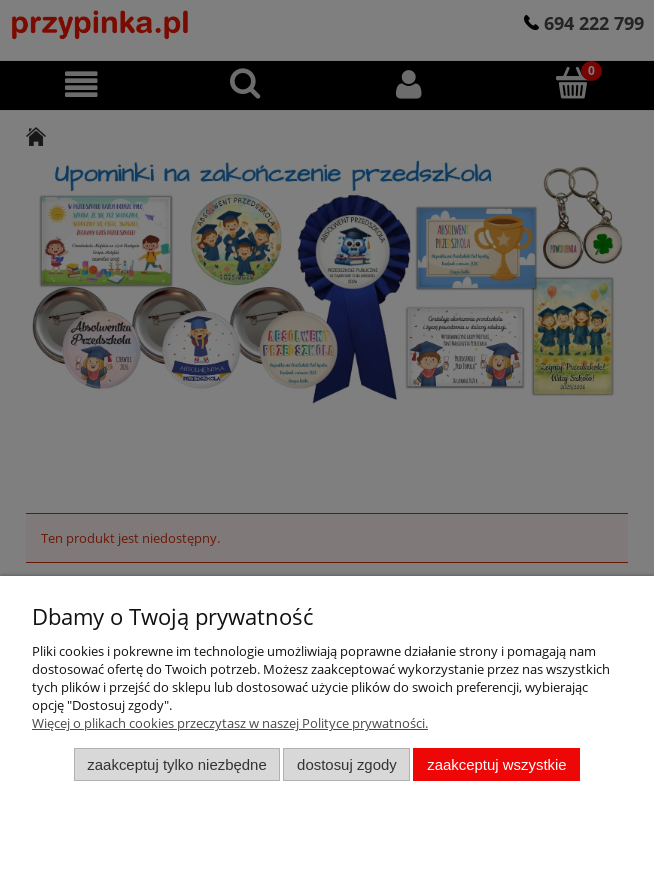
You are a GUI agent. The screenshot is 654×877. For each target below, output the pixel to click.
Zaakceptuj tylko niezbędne (176, 764)
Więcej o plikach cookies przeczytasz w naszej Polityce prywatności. (230, 723)
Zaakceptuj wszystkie (496, 764)
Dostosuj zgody (347, 764)
